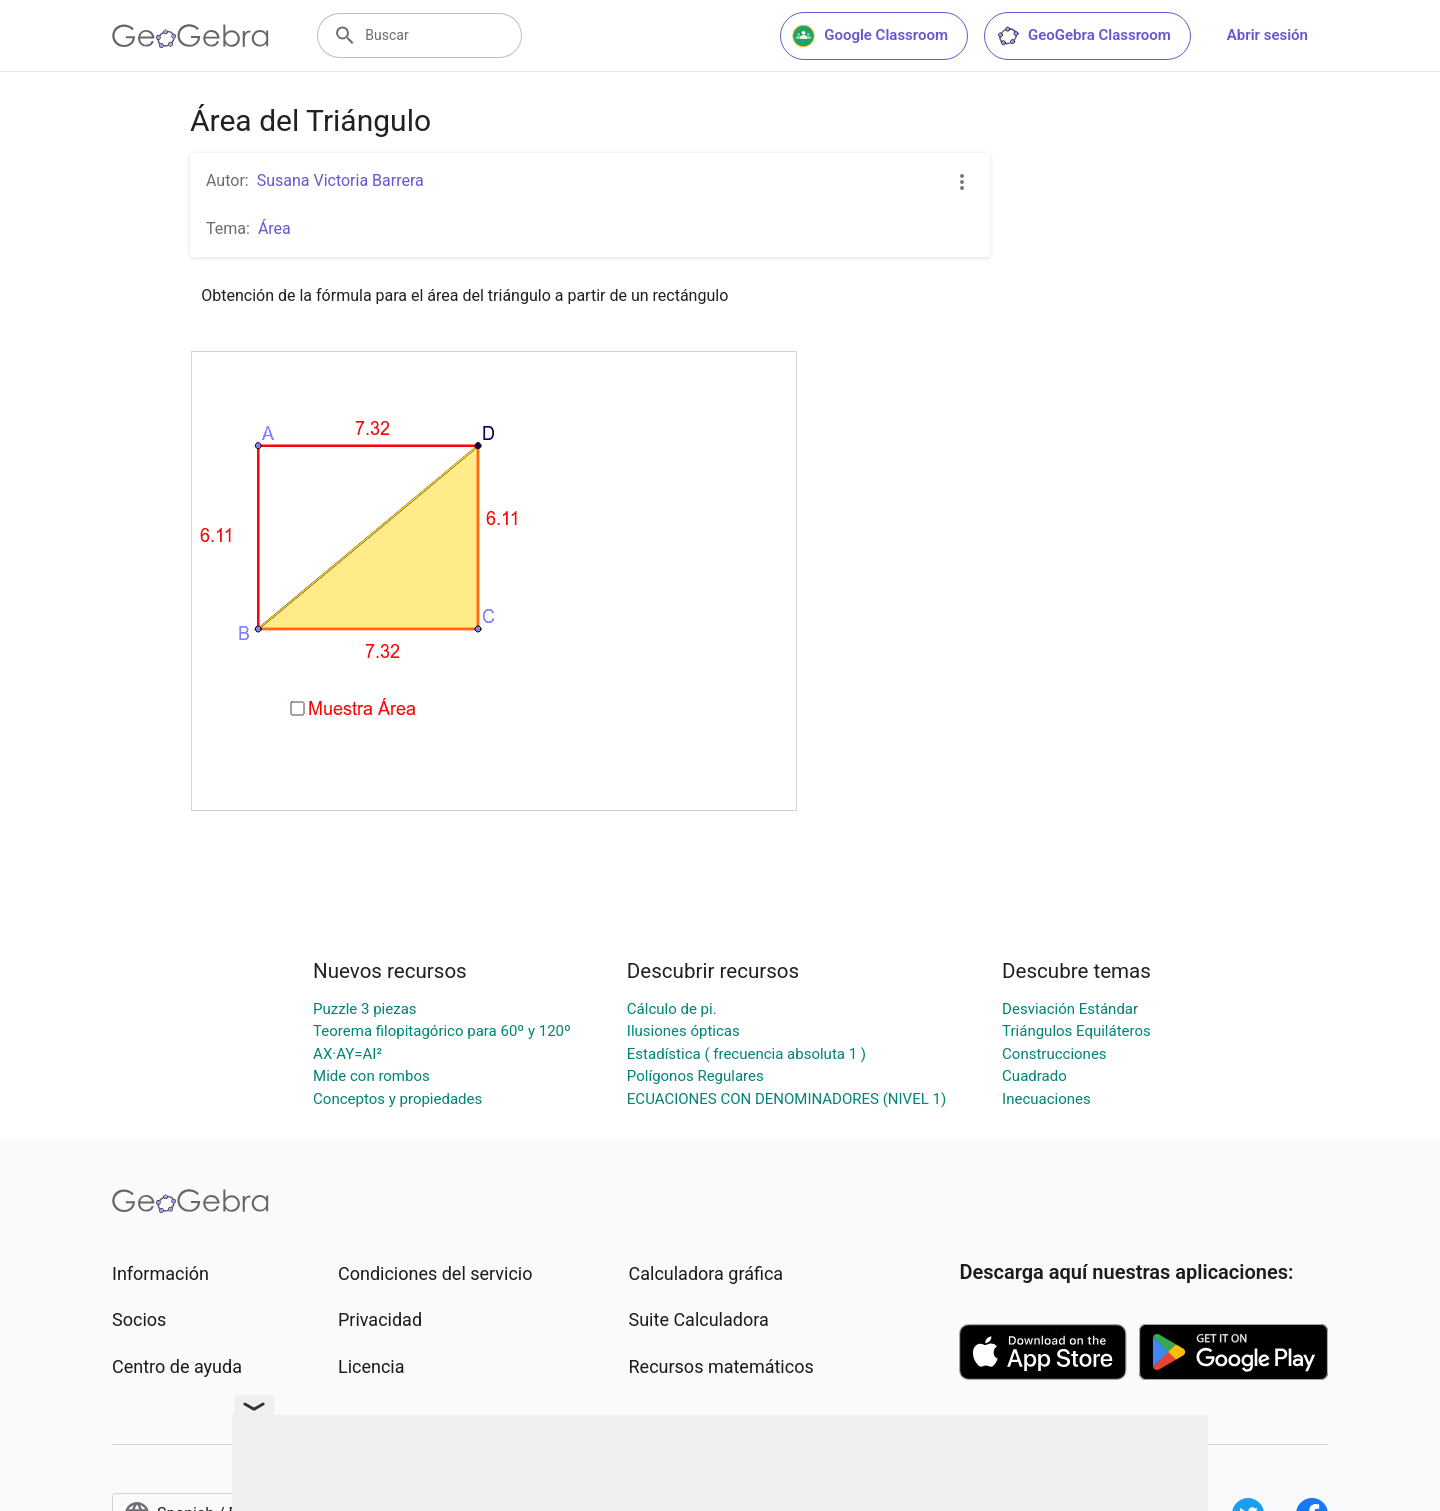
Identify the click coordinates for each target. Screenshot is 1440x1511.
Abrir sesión (1267, 35)
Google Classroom (870, 36)
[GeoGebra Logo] (190, 36)
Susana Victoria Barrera (340, 180)
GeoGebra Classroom (1083, 36)
